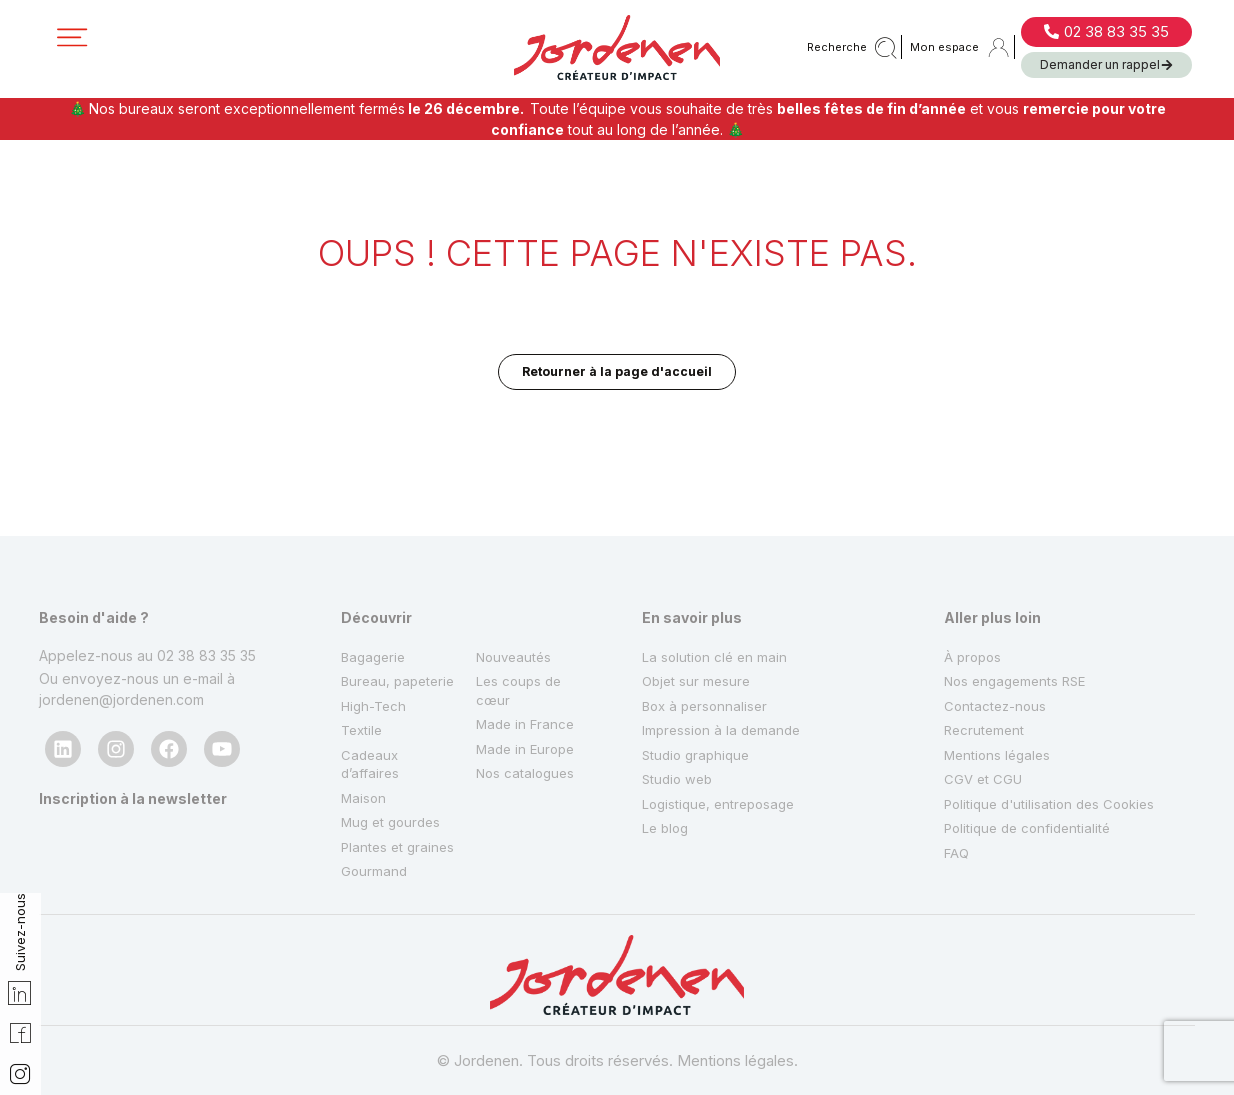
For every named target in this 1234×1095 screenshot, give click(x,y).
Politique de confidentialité (1032, 776)
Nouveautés (516, 581)
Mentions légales (1000, 692)
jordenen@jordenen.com (121, 624)
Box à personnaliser (708, 637)
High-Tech (375, 658)
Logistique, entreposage (723, 748)
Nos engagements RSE (1019, 609)
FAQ (957, 804)
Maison (364, 764)
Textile (363, 686)
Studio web (679, 720)
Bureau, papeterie (373, 620)
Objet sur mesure (698, 609)
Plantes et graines (373, 830)
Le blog (667, 776)
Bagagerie (375, 581)
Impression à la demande (724, 664)
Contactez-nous (997, 637)
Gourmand (375, 869)
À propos (974, 581)
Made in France (527, 658)
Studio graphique (699, 692)
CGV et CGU (984, 720)
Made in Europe (528, 686)
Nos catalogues (527, 714)
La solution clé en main (716, 581)
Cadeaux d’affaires (371, 725)
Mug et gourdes (394, 792)
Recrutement (986, 664)
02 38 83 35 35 (206, 578)
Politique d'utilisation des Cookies (1055, 748)
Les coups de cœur (521, 620)
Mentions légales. (737, 1060)
